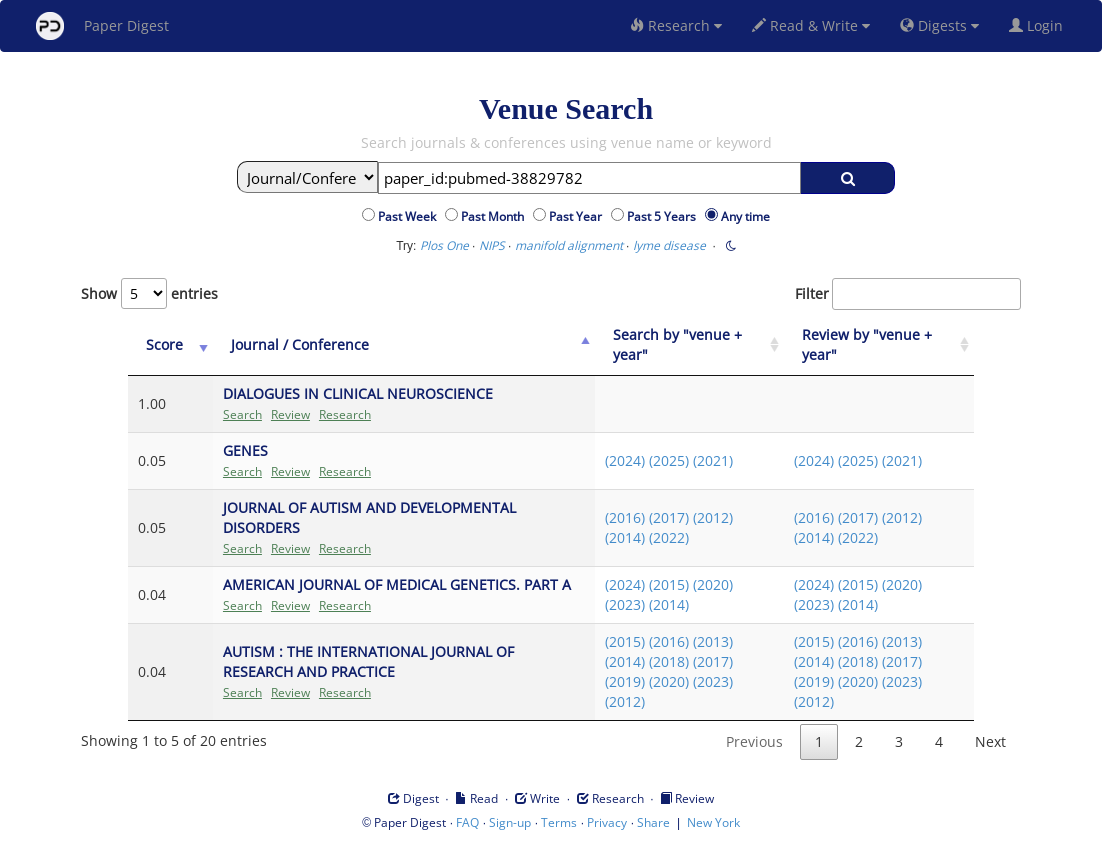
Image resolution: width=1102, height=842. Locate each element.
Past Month (495, 216)
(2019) (625, 681)
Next (990, 741)
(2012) (713, 517)
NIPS (492, 245)
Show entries (149, 293)
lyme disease (669, 245)
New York (713, 822)
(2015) (669, 584)
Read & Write (811, 25)
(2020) (713, 584)
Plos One (444, 245)
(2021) (713, 460)
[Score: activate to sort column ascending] (170, 345)
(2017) (669, 517)
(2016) (625, 517)
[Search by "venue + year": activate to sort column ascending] (690, 345)
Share (653, 822)
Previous (754, 741)
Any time (745, 216)
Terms (559, 822)
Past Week (410, 216)
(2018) (669, 661)
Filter (908, 294)
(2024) (625, 460)
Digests (939, 25)
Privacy (607, 822)
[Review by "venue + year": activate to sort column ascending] (879, 345)
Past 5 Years (664, 216)
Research (676, 25)
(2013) (713, 641)
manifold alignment (569, 245)
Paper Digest (102, 26)
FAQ (467, 822)
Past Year (578, 216)
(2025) (669, 460)
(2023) (625, 604)
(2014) (625, 537)
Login (1040, 25)
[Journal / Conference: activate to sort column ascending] (404, 345)
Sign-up (510, 822)
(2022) (669, 537)
